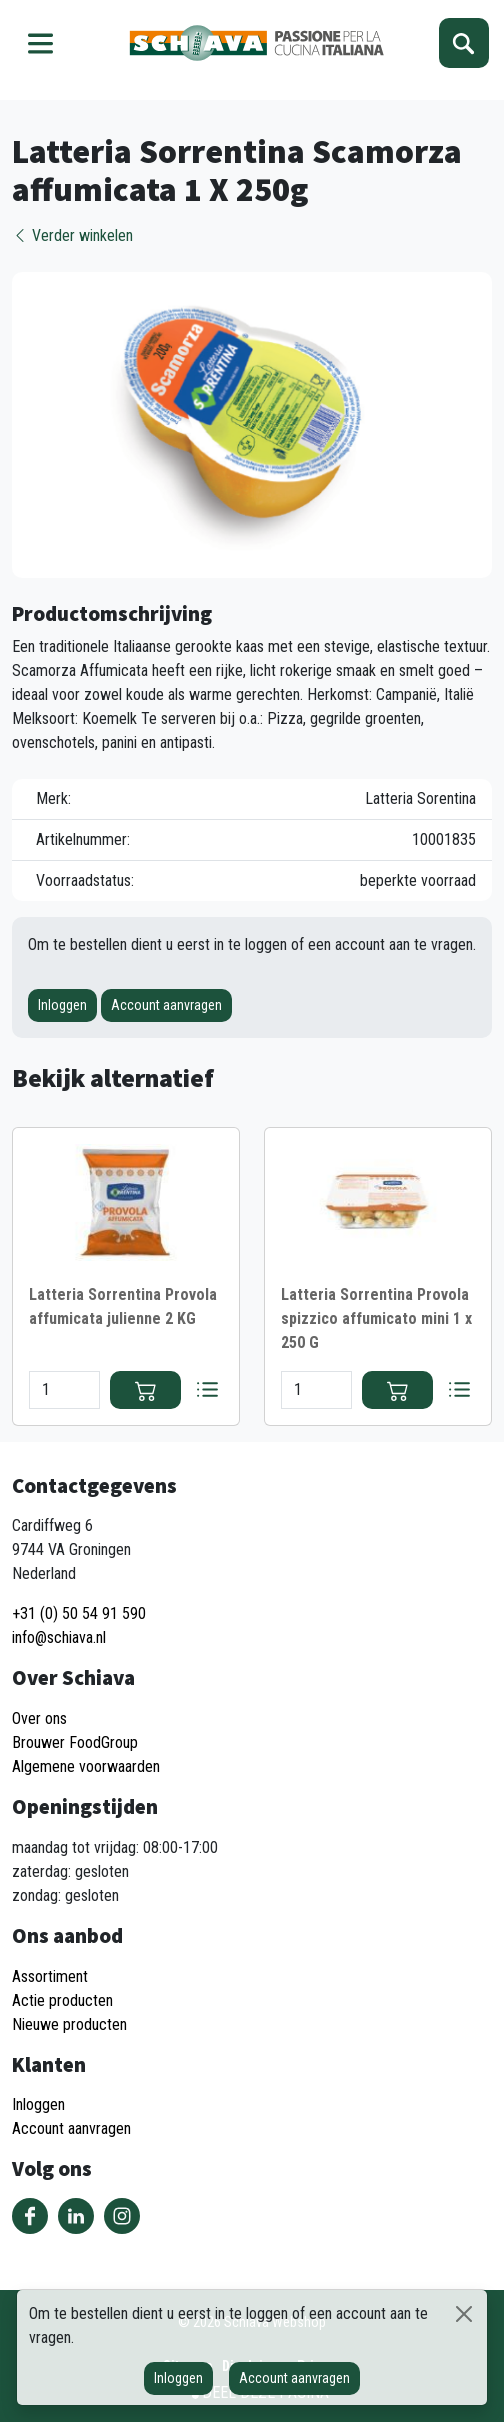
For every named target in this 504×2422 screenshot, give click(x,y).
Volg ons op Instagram (122, 2216)
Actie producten (62, 2000)
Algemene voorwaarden (86, 1766)
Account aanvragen (166, 1005)
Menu (40, 43)
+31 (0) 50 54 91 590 (79, 1613)
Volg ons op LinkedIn (76, 2216)
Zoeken (464, 43)
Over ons (39, 1718)
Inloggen (62, 1005)
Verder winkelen (72, 235)
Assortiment (50, 1976)
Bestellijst (207, 1390)
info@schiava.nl (59, 1637)
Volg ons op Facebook (30, 2216)
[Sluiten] (463, 2314)
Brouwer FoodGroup (75, 1742)
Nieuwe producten (69, 2024)
